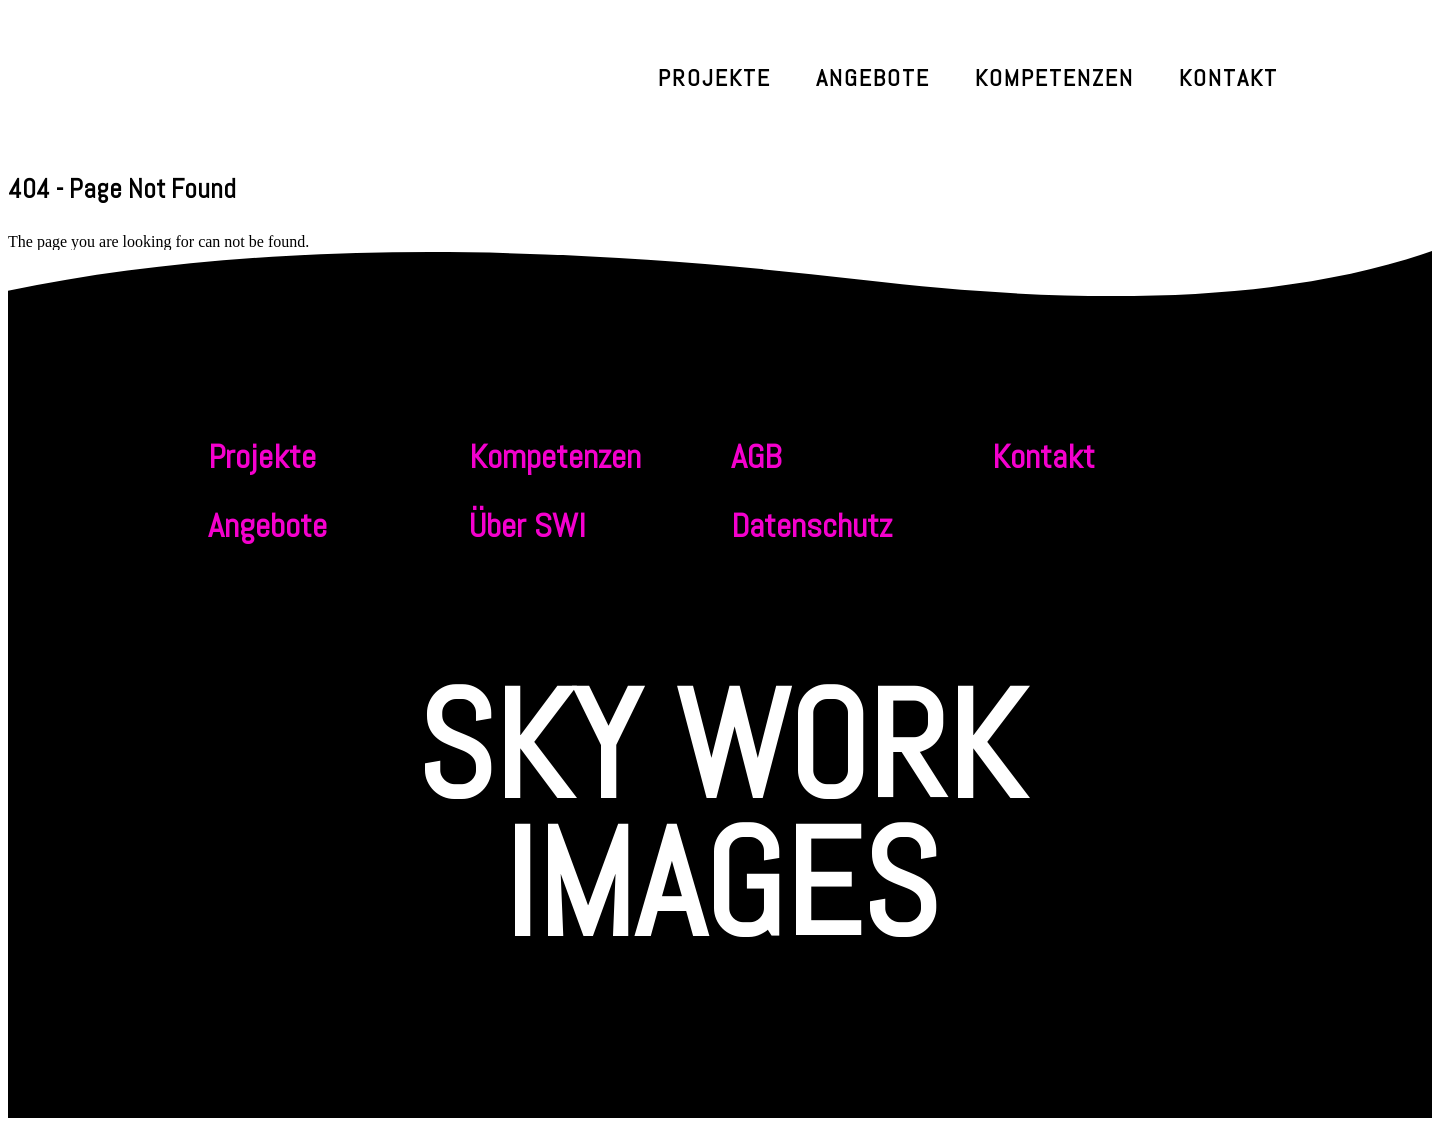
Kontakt (1228, 77)
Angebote (873, 77)
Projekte (714, 77)
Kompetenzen (1054, 77)
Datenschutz (811, 525)
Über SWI (527, 525)
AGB (756, 456)
